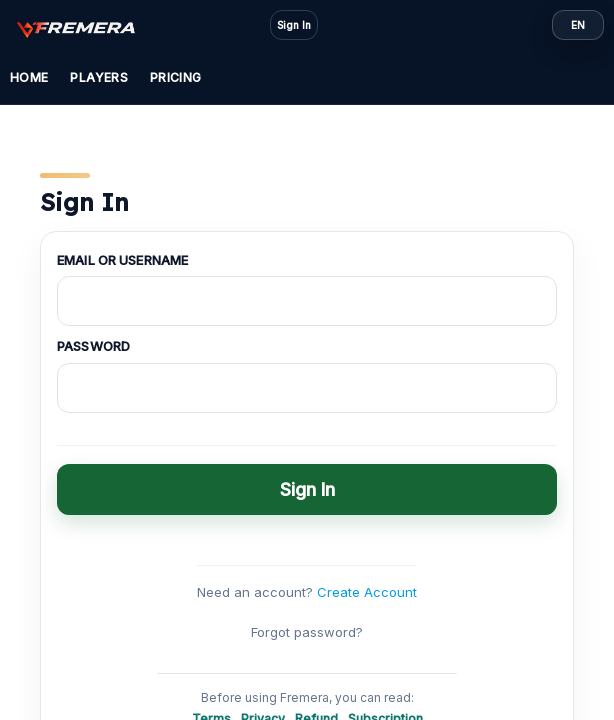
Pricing (176, 77)
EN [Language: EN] (578, 25)
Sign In (294, 25)
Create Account (367, 592)
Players (99, 77)
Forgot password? (307, 632)
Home (29, 77)
